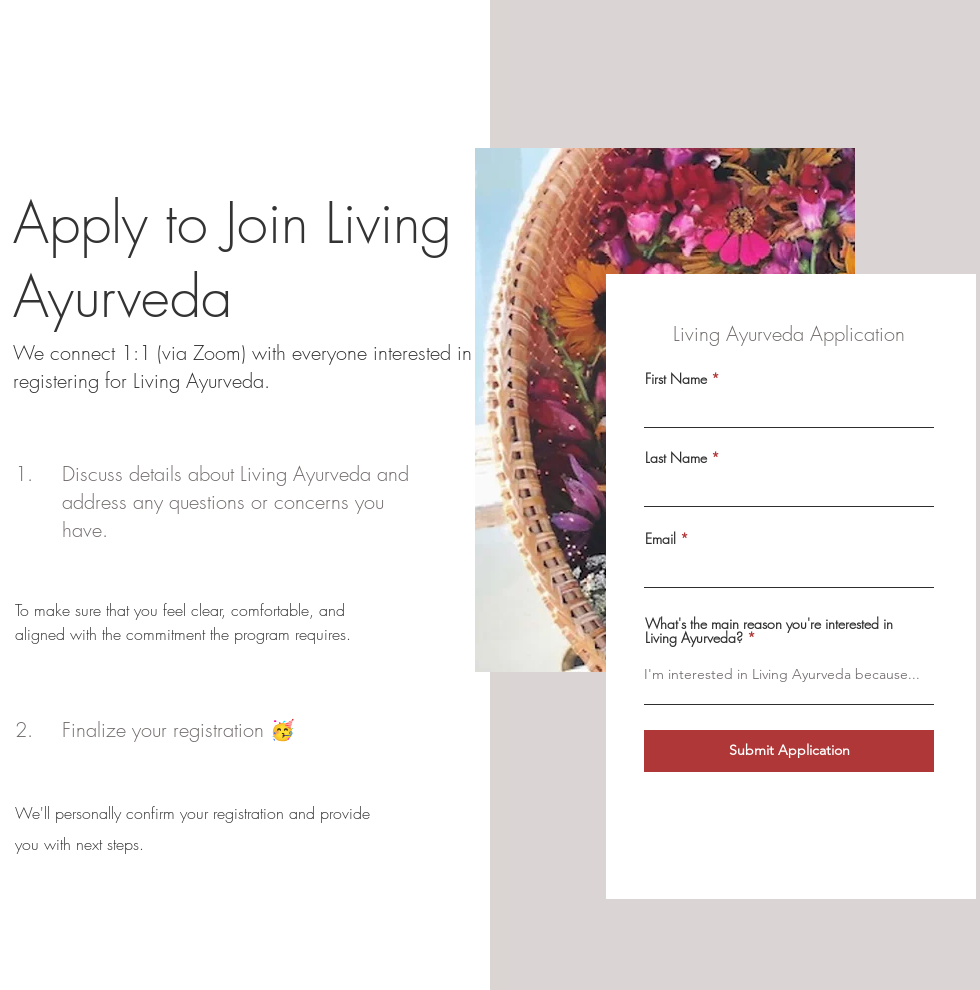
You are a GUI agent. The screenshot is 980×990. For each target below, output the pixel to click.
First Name (676, 379)
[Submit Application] (789, 751)
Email (660, 539)
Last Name (676, 458)
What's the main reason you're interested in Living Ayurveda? (769, 631)
